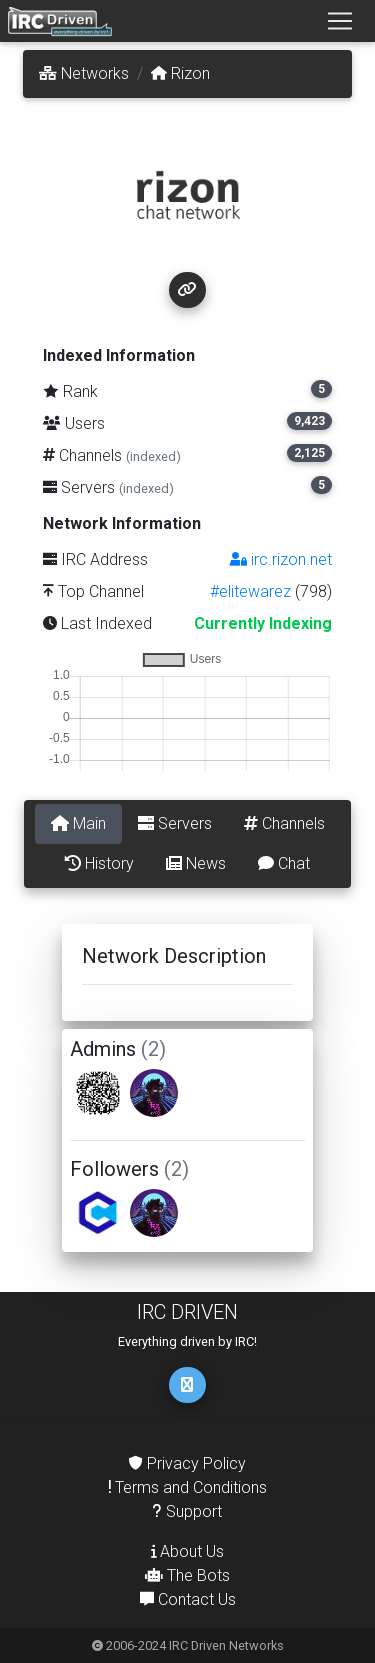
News (196, 863)
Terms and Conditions (188, 1487)
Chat (284, 863)
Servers (175, 823)
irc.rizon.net (280, 559)
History (99, 863)
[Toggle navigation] (340, 21)
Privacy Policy (187, 1463)
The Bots (187, 1575)
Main (78, 823)
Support (187, 1511)
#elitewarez (250, 591)
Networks (84, 73)
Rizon (180, 73)
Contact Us (188, 1599)
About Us (187, 1551)
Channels (284, 823)
